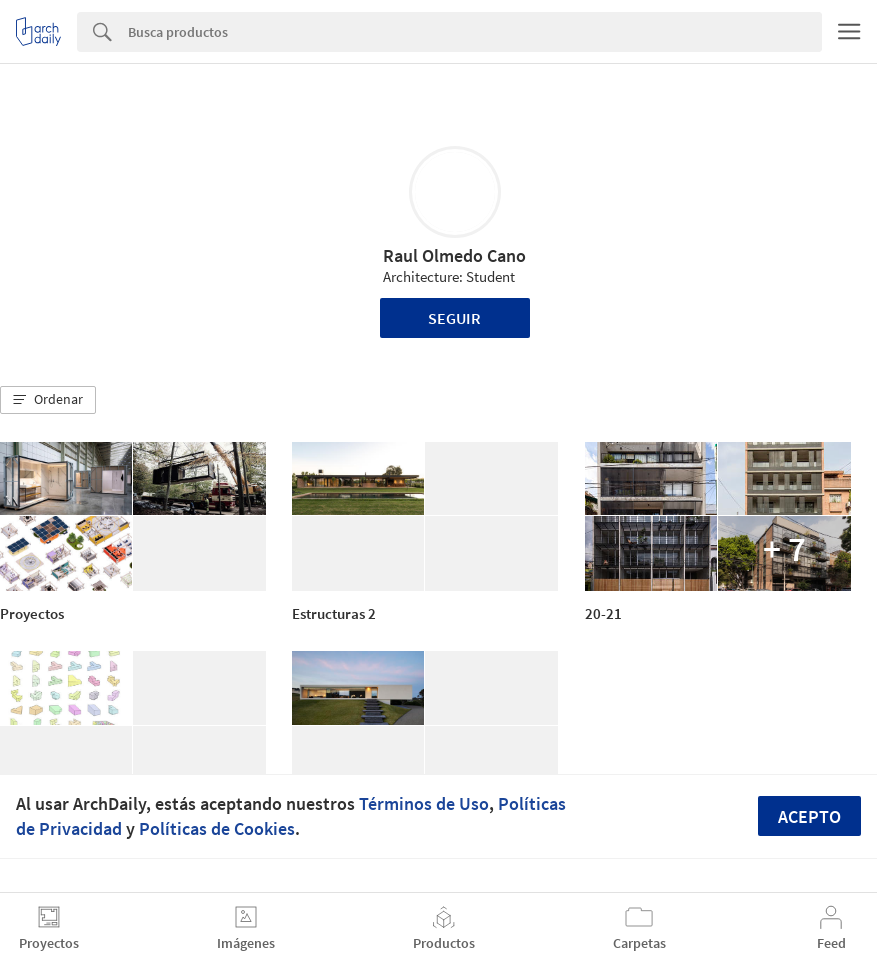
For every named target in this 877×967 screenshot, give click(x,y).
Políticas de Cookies (217, 828)
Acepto (809, 816)
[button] (48, 400)
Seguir (454, 318)
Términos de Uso (424, 803)
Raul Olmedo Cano (454, 255)
